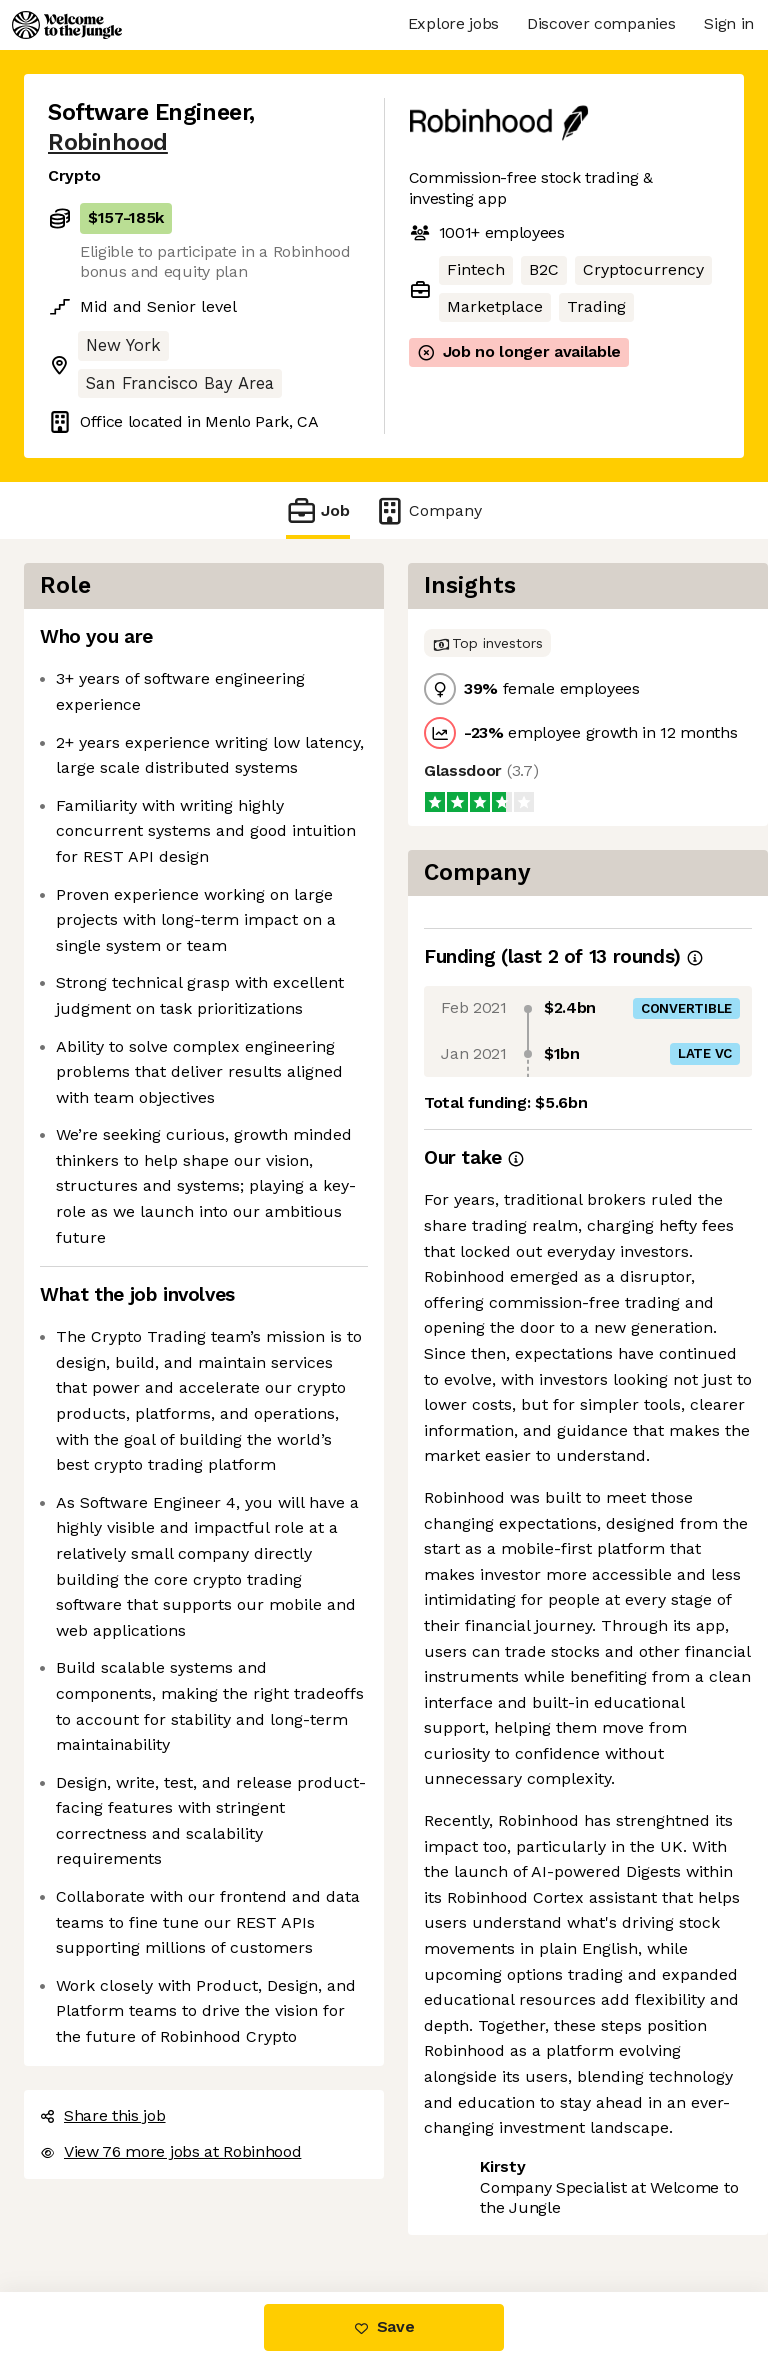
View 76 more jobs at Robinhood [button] (170, 2151)
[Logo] (67, 25)
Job (318, 510)
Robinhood (108, 142)
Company (428, 510)
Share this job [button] (103, 2115)
